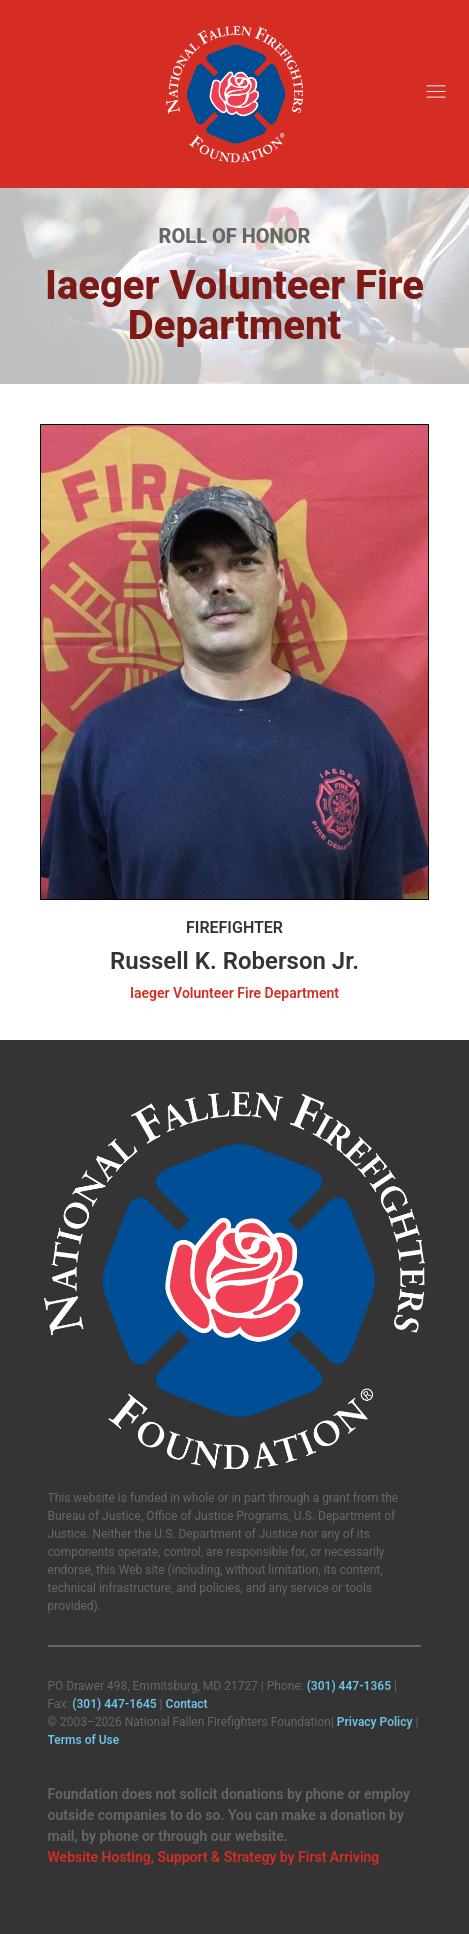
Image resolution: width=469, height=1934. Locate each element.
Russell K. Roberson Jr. (234, 961)
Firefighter (234, 927)
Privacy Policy (375, 1722)
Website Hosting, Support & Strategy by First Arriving (214, 1857)
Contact (187, 1704)
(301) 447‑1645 (114, 1704)
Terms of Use (84, 1740)
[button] (436, 94)
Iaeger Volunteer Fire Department (234, 993)
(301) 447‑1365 (349, 1686)
